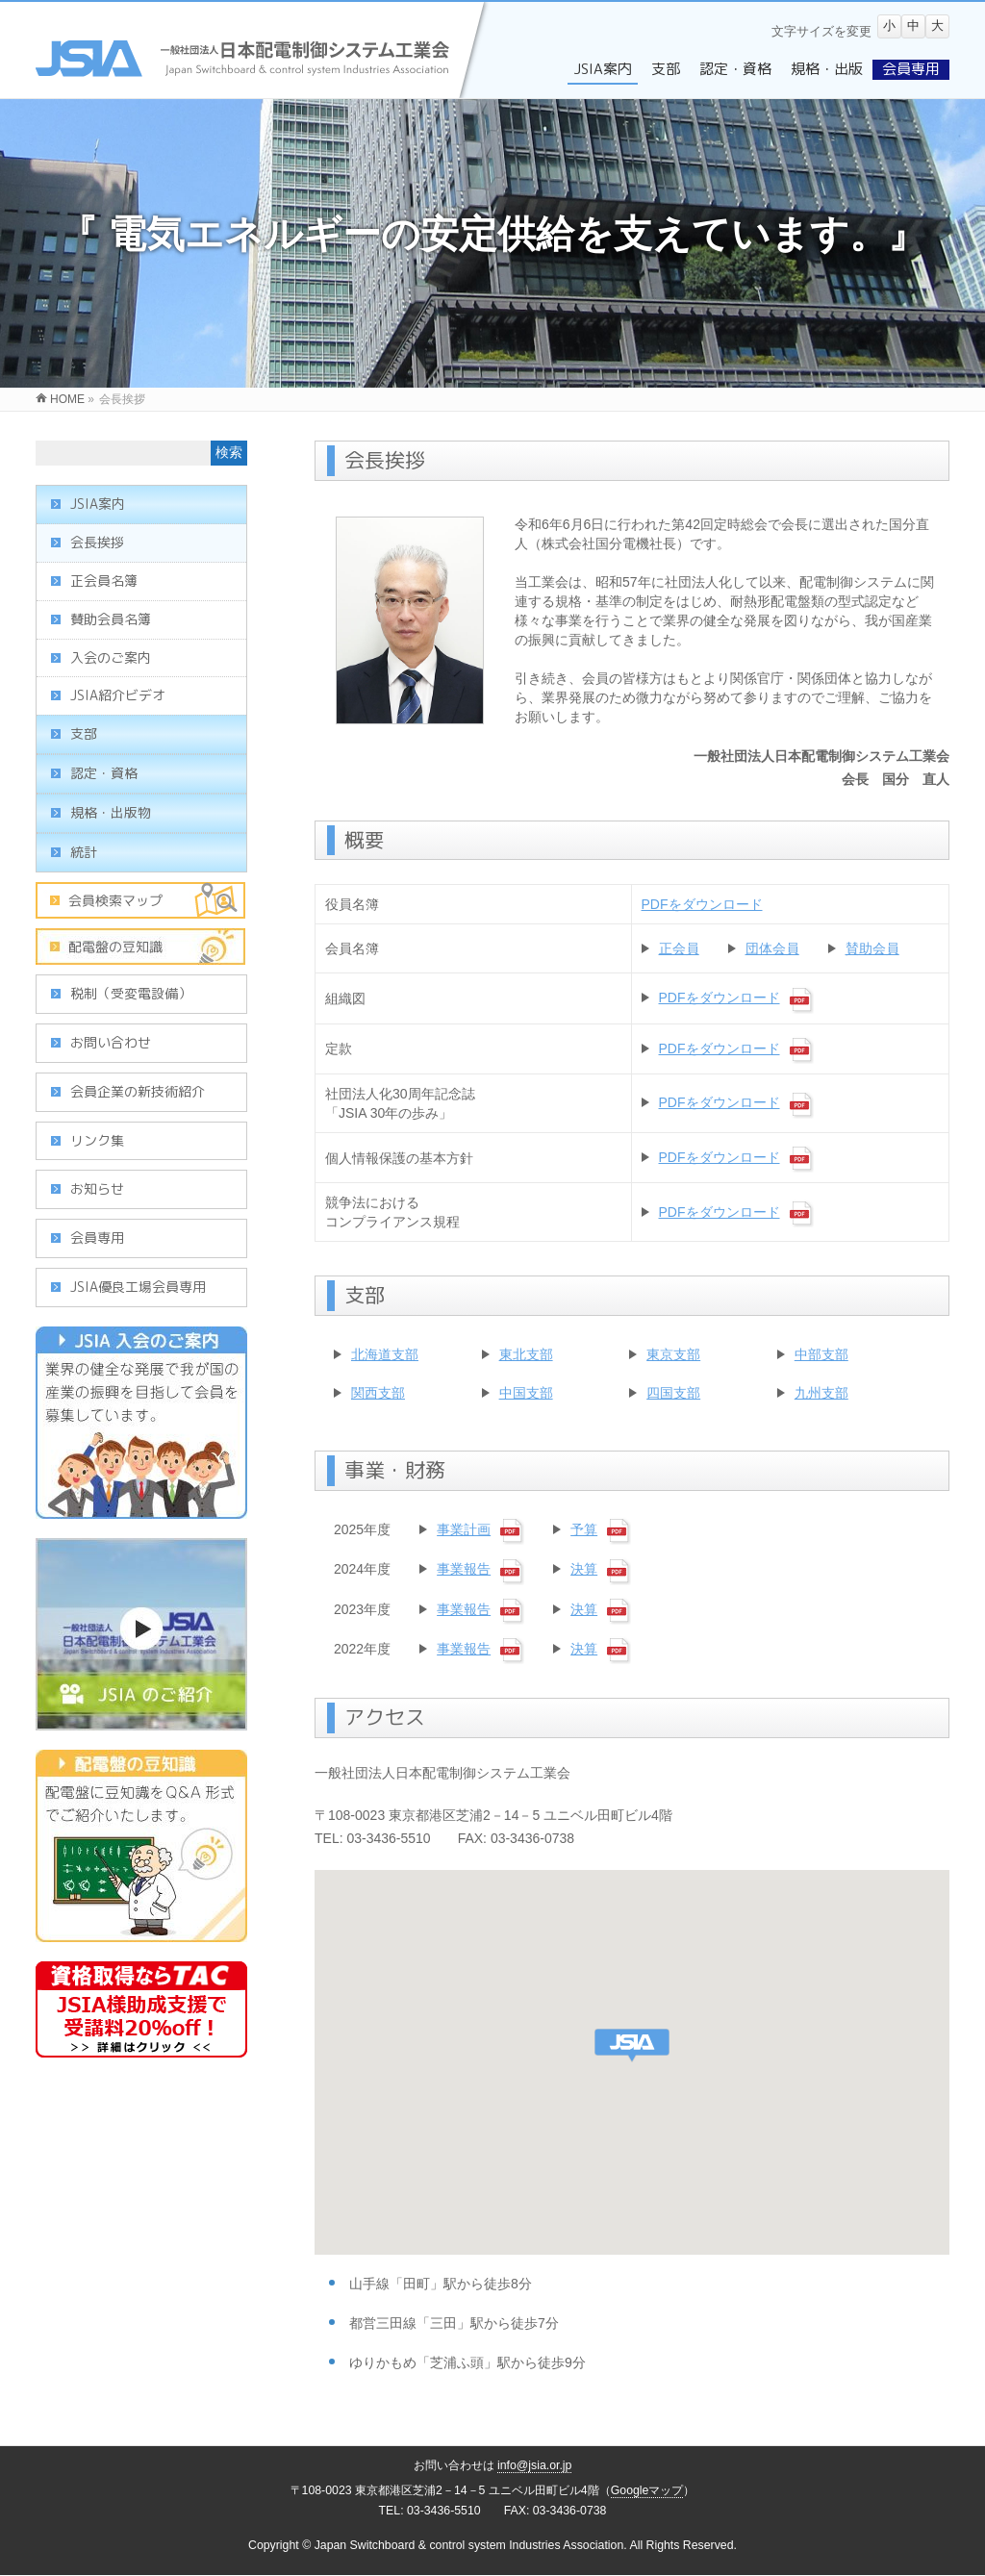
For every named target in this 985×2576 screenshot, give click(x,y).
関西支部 (378, 1393)
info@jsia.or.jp (534, 2465)
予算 (583, 1529)
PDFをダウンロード (702, 904)
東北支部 (526, 1354)
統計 (83, 852)
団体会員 (772, 948)
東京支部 (673, 1354)
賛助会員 (872, 948)
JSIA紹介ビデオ (117, 695)
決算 (583, 1569)
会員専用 (97, 1237)
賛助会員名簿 (110, 619)
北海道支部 (384, 1354)
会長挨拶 (97, 542)
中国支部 (526, 1393)
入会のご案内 (110, 657)
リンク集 (97, 1140)
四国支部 (673, 1393)
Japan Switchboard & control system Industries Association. (471, 2545)
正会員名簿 (104, 580)
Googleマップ (647, 2490)
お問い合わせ (110, 1042)
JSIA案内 (97, 503)
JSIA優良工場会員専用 (138, 1286)
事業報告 (464, 1569)
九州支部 (821, 1393)
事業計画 (464, 1529)
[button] (631, 2045)
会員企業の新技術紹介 (137, 1091)
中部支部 (821, 1354)
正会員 (679, 948)
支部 (83, 733)
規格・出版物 (110, 812)
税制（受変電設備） (130, 993)
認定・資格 (104, 773)
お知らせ (97, 1188)
